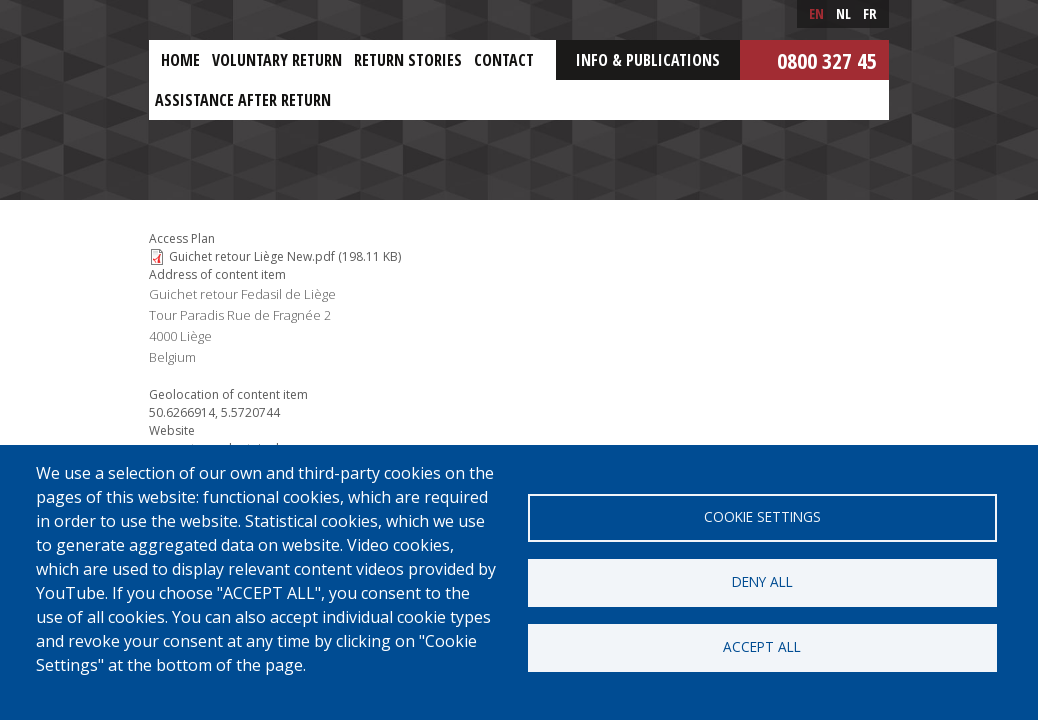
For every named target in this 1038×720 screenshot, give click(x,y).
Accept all (762, 646)
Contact (504, 60)
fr (870, 13)
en (816, 13)
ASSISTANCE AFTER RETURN (243, 100)
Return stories (408, 60)
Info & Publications (648, 60)
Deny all (762, 581)
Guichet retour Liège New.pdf (252, 256)
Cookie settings (762, 516)
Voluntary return (277, 60)
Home (180, 60)
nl (843, 13)
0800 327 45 (827, 60)
